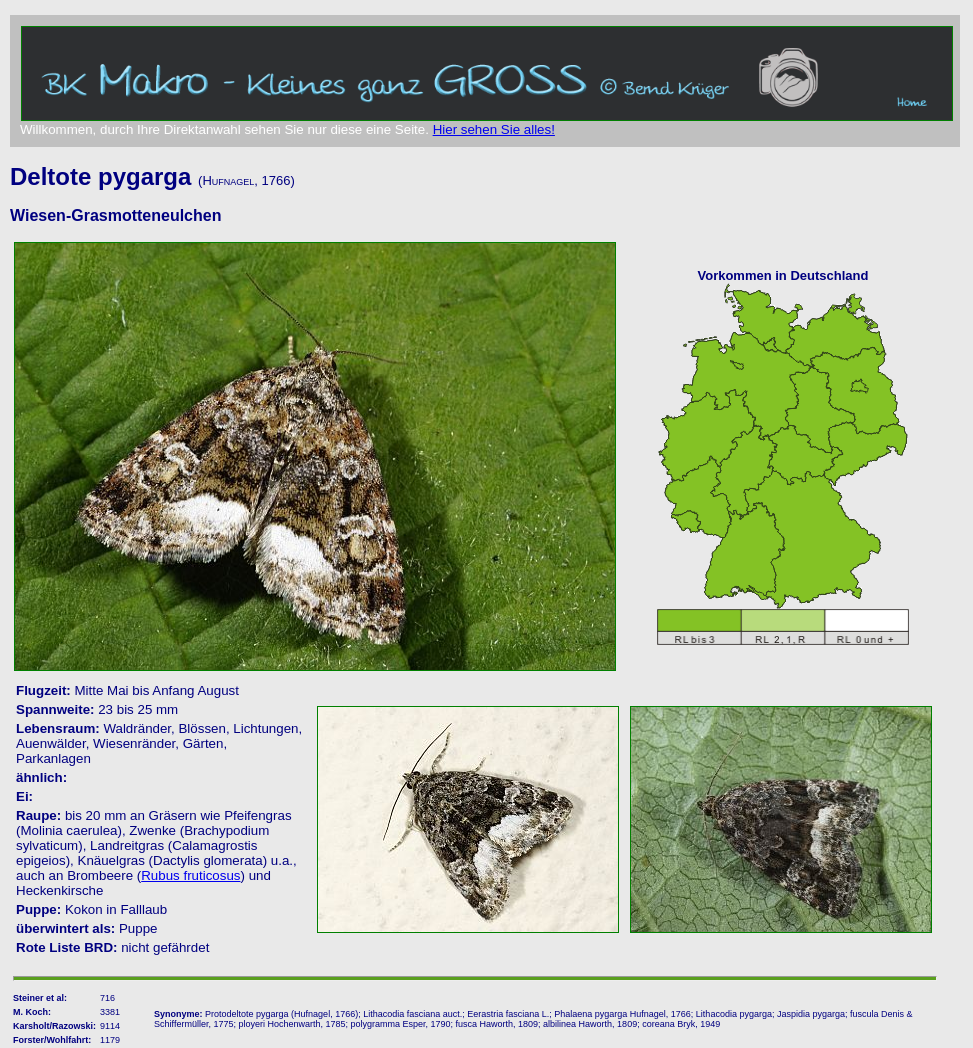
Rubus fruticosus (190, 875)
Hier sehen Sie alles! (494, 129)
